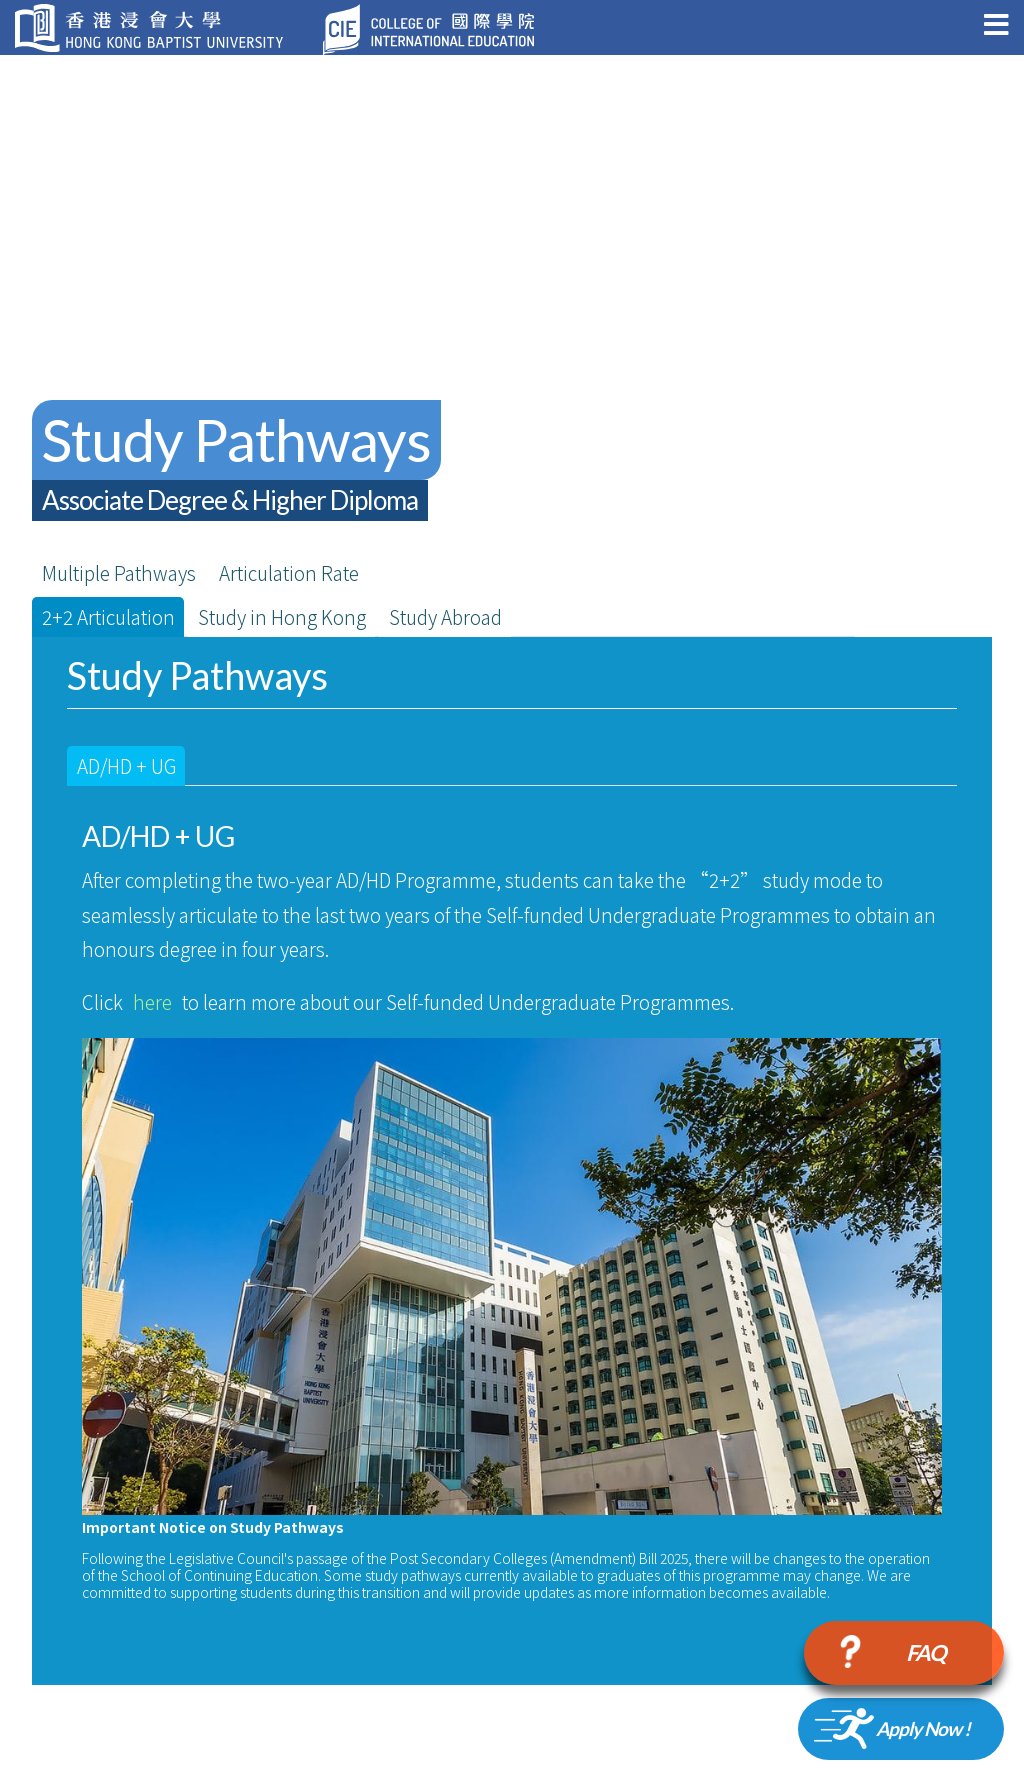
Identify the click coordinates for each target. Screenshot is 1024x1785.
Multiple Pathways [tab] (119, 572)
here (152, 1001)
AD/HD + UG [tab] (126, 765)
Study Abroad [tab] (445, 616)
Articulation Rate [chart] (289, 572)
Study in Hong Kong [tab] (282, 616)
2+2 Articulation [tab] (108, 616)
